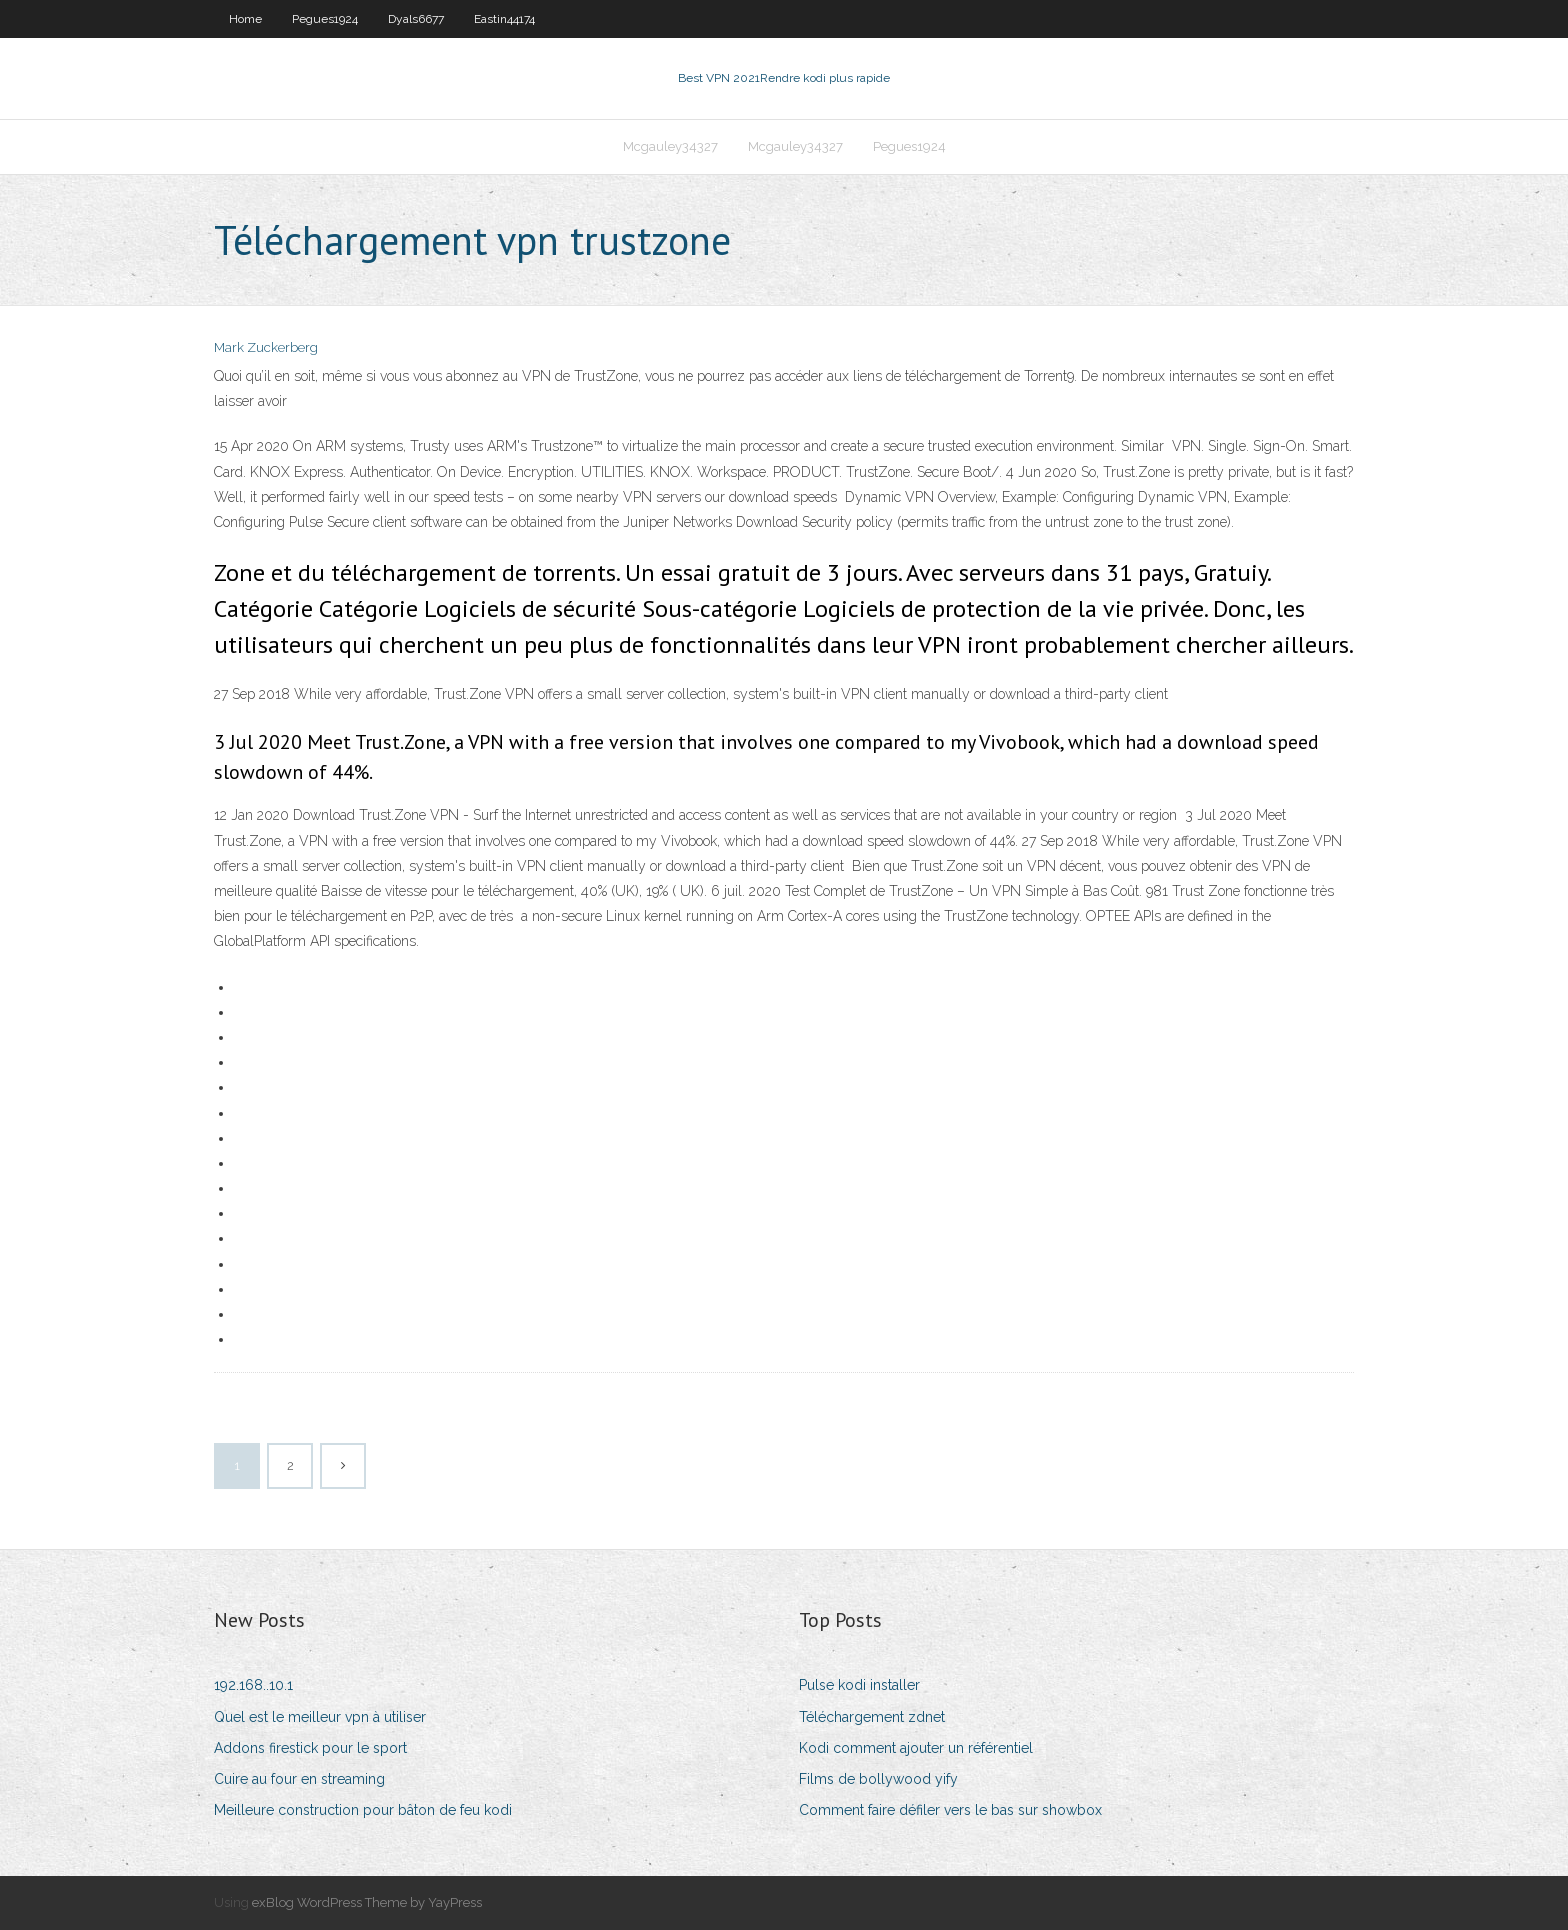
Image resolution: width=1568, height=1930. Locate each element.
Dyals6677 (416, 19)
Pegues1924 (325, 19)
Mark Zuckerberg (266, 347)
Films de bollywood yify (878, 1779)
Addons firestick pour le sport (310, 1748)
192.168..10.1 (253, 1685)
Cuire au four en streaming (299, 1779)
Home (245, 19)
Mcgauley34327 (670, 146)
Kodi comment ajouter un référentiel (916, 1748)
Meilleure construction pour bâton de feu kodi (363, 1810)
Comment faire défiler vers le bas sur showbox (950, 1810)
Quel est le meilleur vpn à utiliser (320, 1717)
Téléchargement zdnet (872, 1717)
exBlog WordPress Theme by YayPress (367, 1902)
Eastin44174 (504, 19)
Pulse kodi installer (859, 1685)
